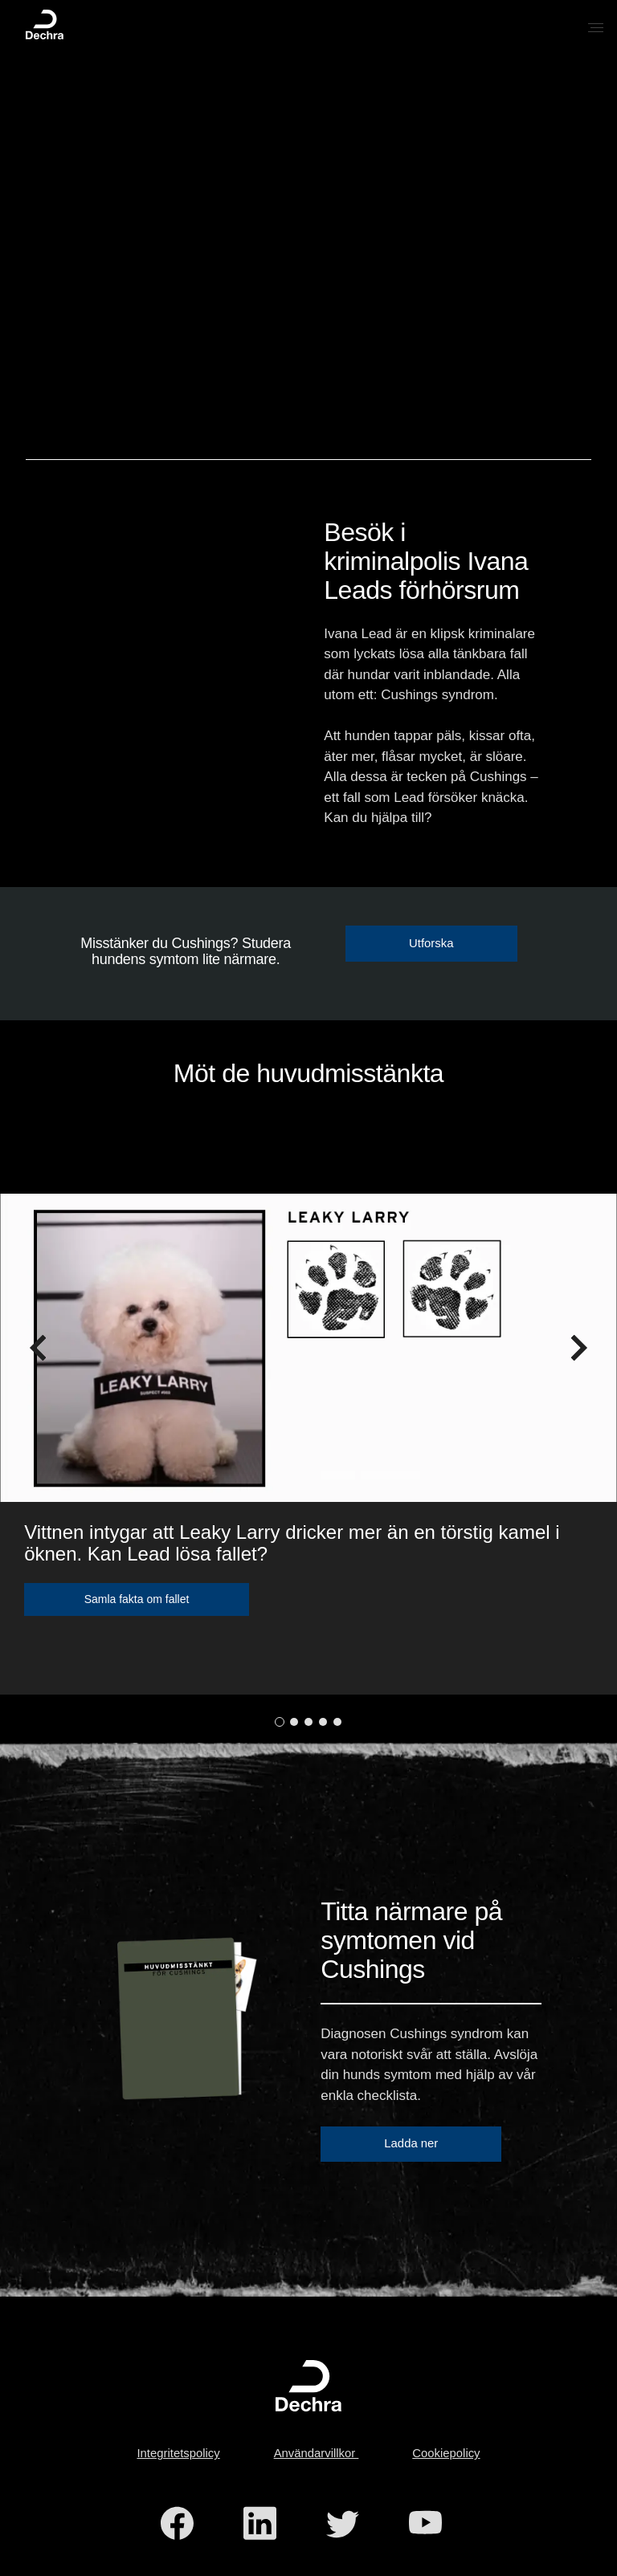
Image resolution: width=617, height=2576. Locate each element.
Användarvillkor (316, 2453)
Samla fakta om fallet (137, 1599)
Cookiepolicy (446, 2453)
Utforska (431, 943)
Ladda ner (411, 2143)
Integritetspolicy (178, 2453)
